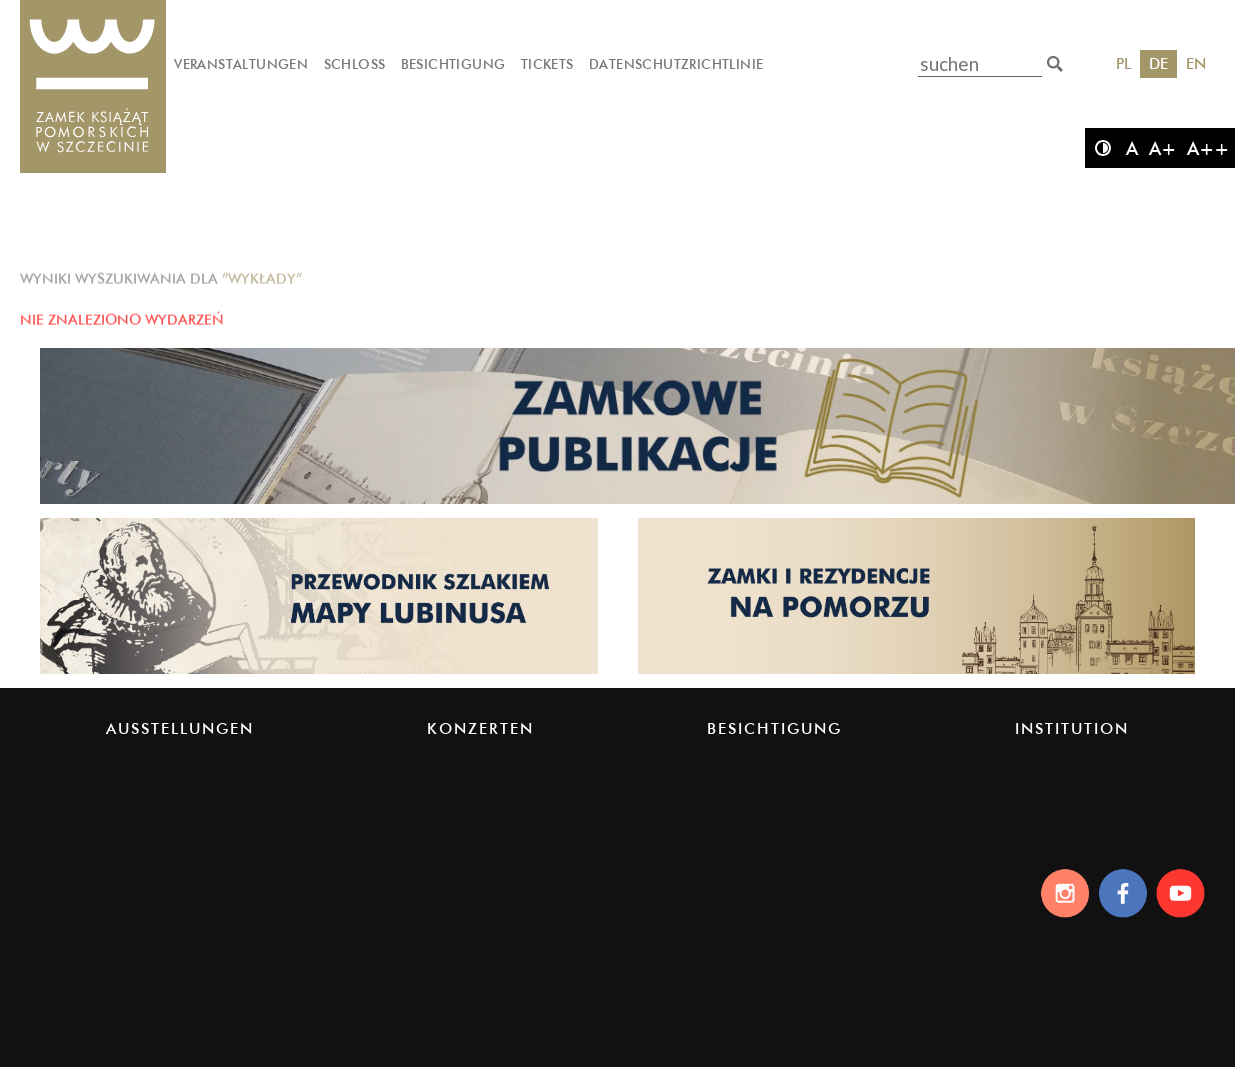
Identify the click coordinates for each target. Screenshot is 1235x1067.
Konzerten (480, 728)
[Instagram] (1059, 893)
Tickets (547, 64)
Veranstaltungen (241, 64)
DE (1158, 63)
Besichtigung (453, 64)
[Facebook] (1121, 893)
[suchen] (1055, 64)
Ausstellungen (180, 728)
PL (1123, 63)
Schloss (355, 64)
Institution (1072, 728)
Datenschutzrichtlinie (676, 64)
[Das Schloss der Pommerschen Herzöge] (93, 87)
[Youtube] (1183, 893)
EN (1196, 63)
